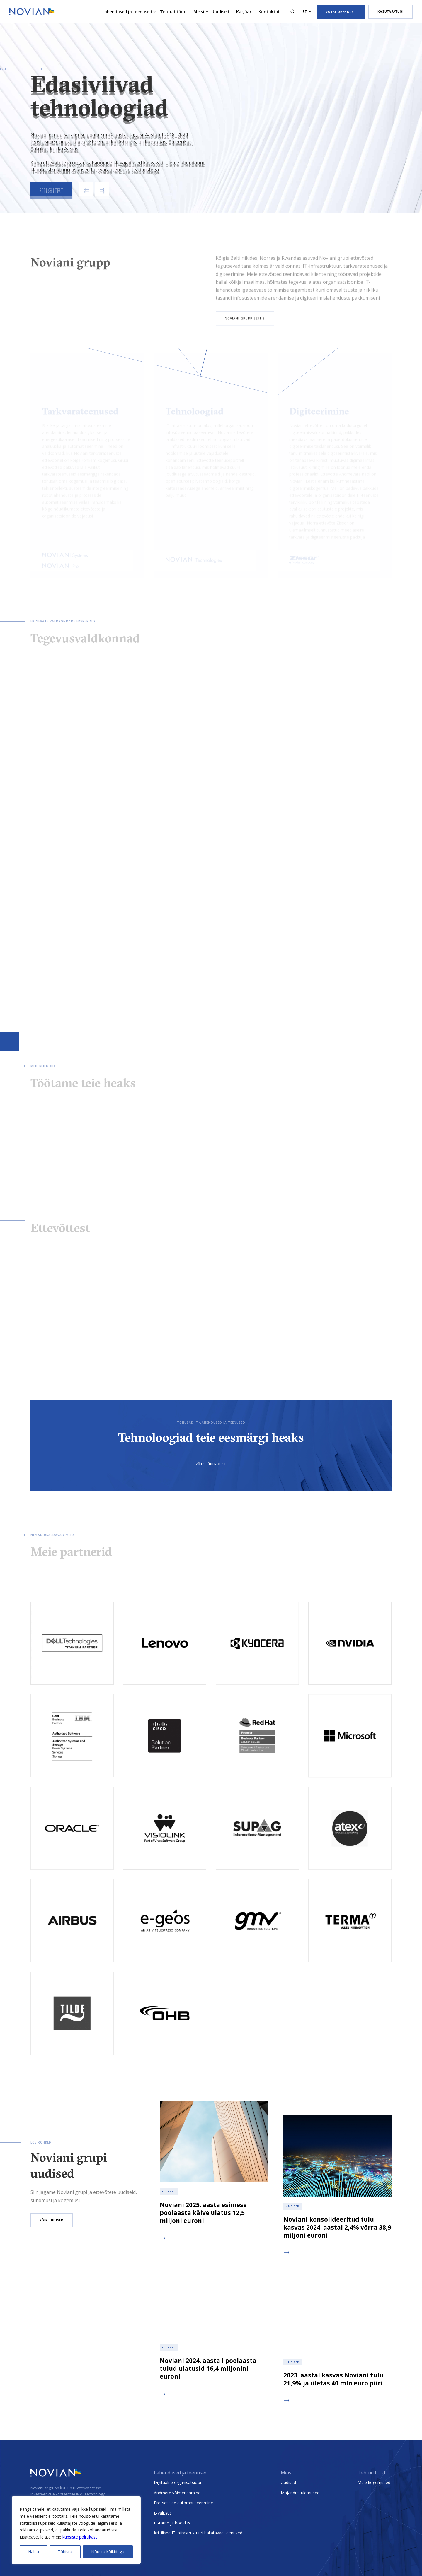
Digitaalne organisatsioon (178, 2482)
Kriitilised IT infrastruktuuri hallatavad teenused (198, 2533)
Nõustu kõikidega (107, 2551)
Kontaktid (268, 11)
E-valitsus (163, 2513)
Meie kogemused (374, 2482)
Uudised (221, 11)
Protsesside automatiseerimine (183, 2502)
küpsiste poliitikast (79, 2537)
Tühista (65, 2551)
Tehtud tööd (173, 11)
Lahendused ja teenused (127, 11)
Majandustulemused (300, 2492)
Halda (33, 2551)
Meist (199, 11)
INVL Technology (90, 2494)
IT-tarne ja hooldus (172, 2523)
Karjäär (243, 11)
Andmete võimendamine (177, 2492)
